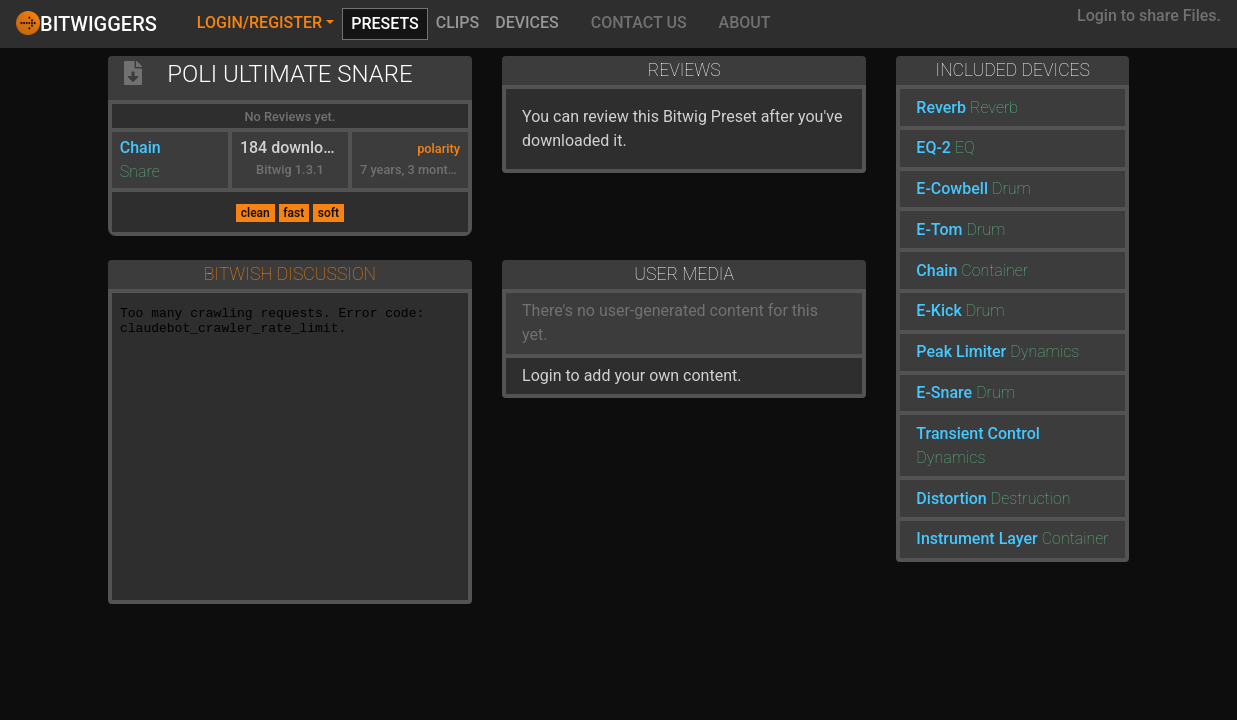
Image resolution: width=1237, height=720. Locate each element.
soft (328, 213)
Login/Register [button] (259, 22)
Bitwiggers (86, 23)
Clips (458, 22)
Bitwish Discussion (290, 274)
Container (994, 270)
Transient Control (978, 433)
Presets (385, 23)
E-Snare (944, 392)
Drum (1011, 188)
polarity (438, 148)
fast (293, 213)
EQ (965, 147)
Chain (140, 147)
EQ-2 (933, 147)
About (745, 22)
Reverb (941, 107)
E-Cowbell (952, 188)
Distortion (951, 498)
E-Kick (938, 310)
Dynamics (1044, 351)
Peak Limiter (961, 351)
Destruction (1031, 498)
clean (255, 213)
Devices (527, 22)
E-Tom (939, 229)
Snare (140, 171)
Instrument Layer (976, 538)
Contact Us (639, 22)
